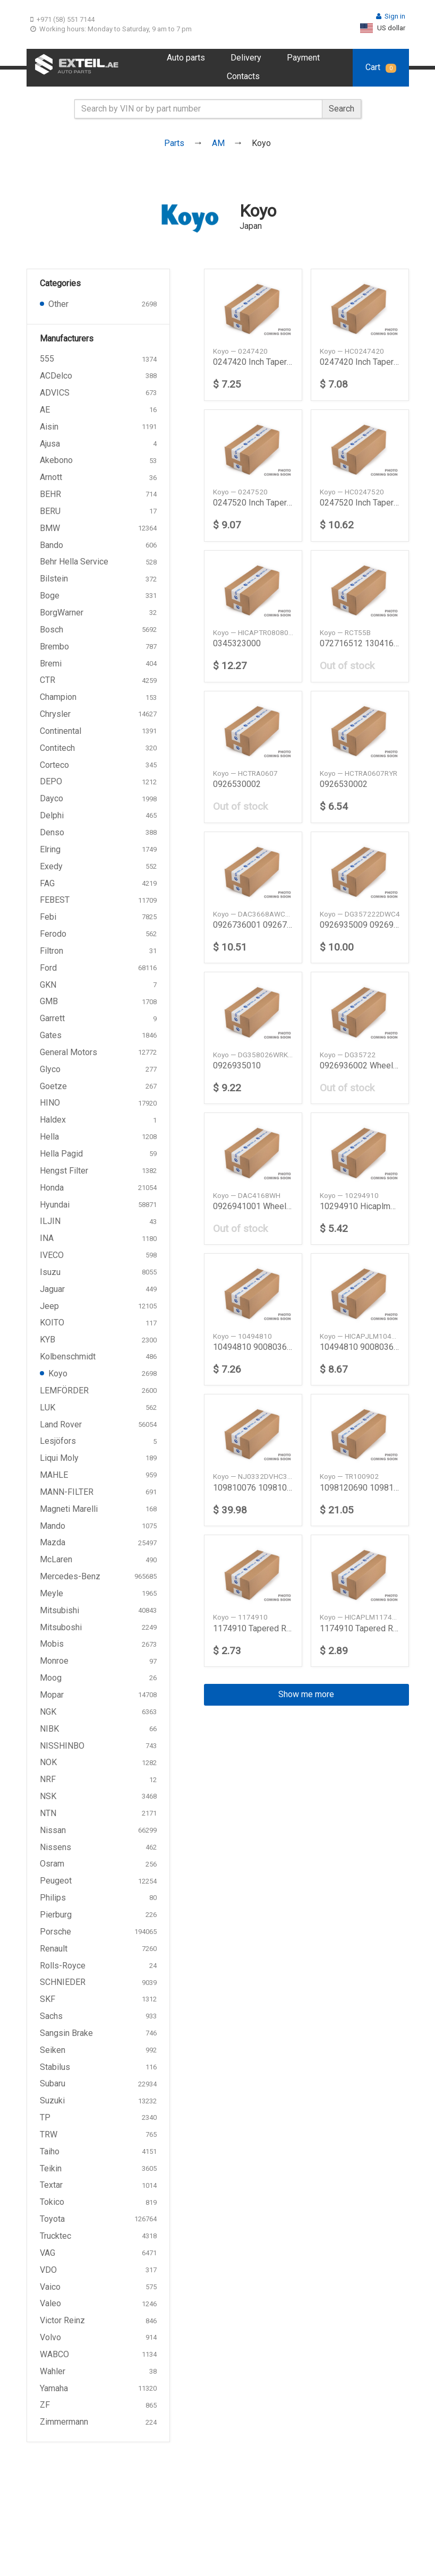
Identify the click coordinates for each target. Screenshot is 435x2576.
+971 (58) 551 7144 (62, 19)
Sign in (390, 16)
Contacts (243, 76)
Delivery (246, 58)
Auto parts (186, 58)
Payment (303, 58)
